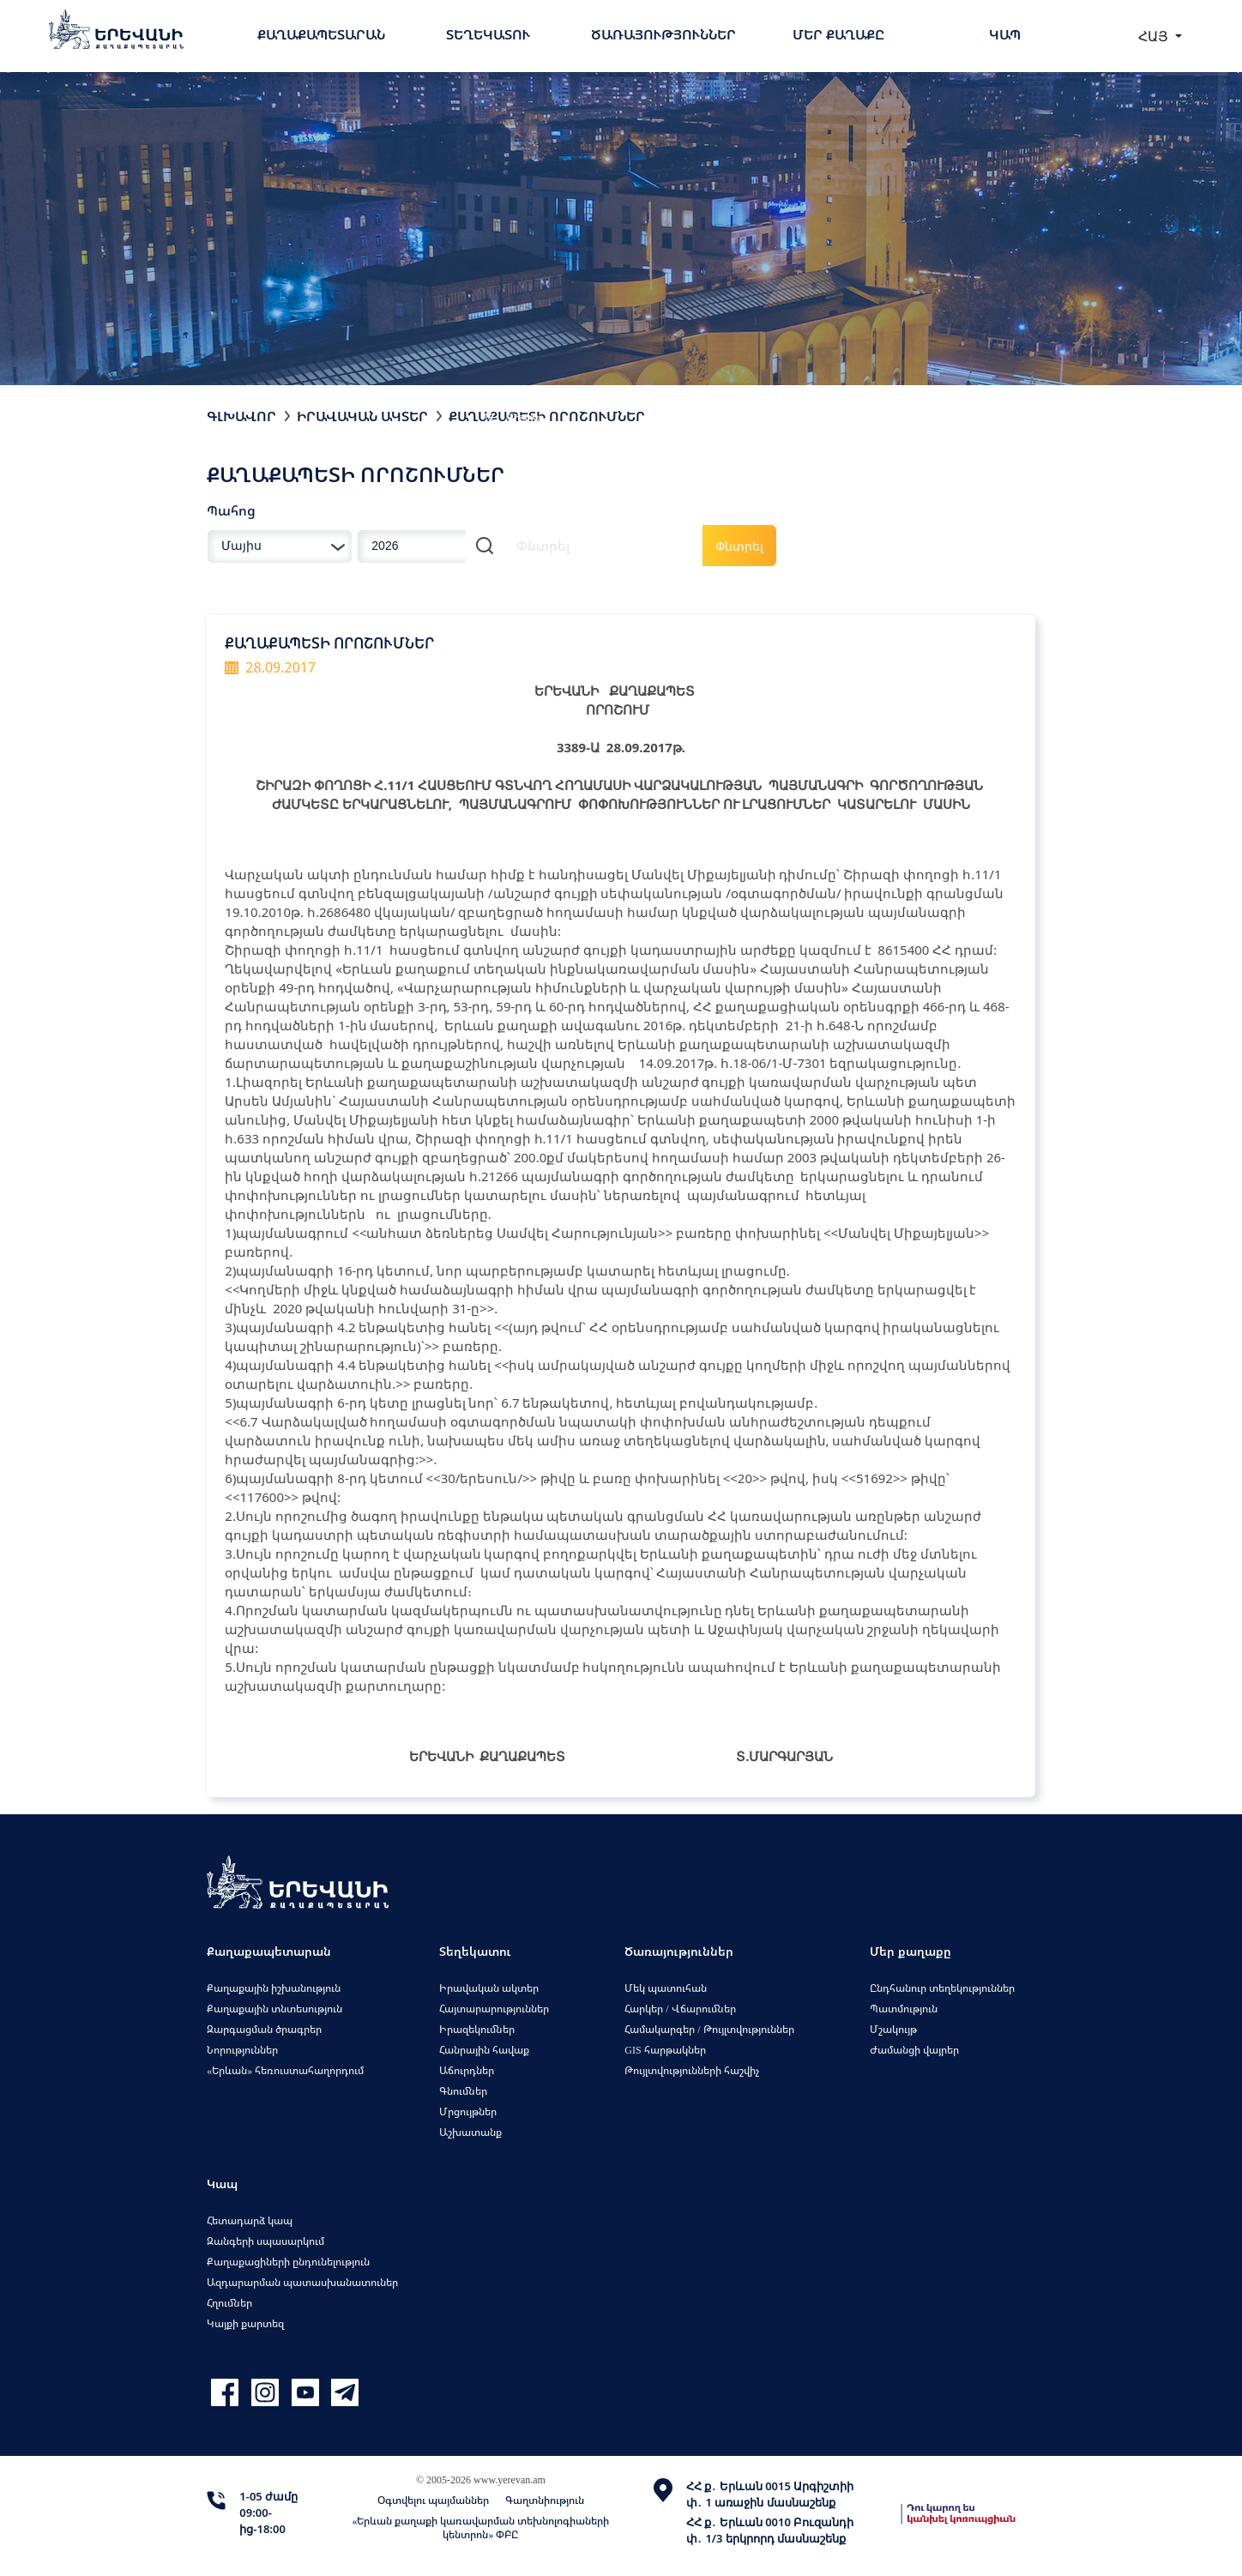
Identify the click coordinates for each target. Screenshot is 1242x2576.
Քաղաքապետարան (321, 34)
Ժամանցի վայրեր (914, 2049)
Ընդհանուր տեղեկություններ (942, 1988)
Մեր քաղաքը (838, 34)
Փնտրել (739, 546)
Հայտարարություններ (494, 2008)
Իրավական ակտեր (362, 416)
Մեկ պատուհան (665, 1988)
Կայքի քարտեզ (245, 2323)
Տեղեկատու (488, 34)
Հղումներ (229, 2302)
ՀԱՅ (1155, 36)
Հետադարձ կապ (249, 2220)
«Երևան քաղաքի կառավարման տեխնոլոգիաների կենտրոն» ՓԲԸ (480, 2527)
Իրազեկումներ (477, 2029)
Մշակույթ (893, 2029)
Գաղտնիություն (544, 2500)
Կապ (1005, 34)
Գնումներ (463, 2091)
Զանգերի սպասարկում (265, 2241)
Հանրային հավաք (484, 2049)
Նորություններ (242, 2049)
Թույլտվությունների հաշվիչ (691, 2070)
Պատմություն (904, 2008)
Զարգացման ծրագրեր (264, 2029)
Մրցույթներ (468, 2111)
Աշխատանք (470, 2132)
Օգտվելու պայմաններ (433, 2500)
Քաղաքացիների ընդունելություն (288, 2261)
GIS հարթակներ (664, 2049)
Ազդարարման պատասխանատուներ (302, 2282)
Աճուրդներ (466, 2070)
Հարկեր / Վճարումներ (679, 2008)
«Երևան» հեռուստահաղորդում (285, 2070)
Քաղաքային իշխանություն (274, 1988)
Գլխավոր (241, 416)
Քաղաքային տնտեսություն (274, 2008)
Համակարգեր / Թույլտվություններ (708, 2029)
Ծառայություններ (663, 34)
